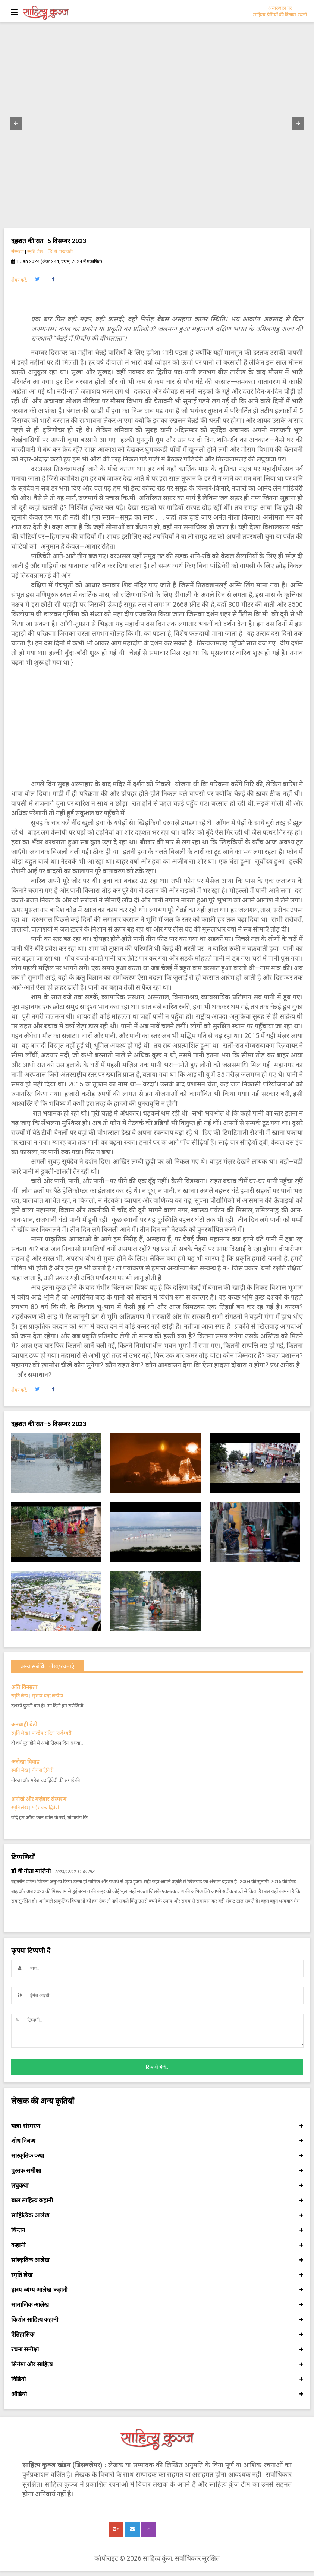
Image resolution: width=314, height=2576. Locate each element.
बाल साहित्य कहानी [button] (157, 2200)
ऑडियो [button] (157, 2394)
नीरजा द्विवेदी (42, 1770)
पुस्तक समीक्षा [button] (157, 2170)
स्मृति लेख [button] (157, 2275)
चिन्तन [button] (157, 2230)
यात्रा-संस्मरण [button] (157, 2126)
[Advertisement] (157, 723)
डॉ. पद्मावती (60, 251)
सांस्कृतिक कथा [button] (157, 2155)
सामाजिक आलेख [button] (157, 2304)
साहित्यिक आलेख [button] (157, 2215)
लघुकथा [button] (157, 2185)
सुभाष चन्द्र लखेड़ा (47, 1695)
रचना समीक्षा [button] (157, 2349)
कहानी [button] (157, 2245)
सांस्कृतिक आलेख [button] (157, 2260)
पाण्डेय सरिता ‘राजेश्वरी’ (52, 1733)
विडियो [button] (157, 2379)
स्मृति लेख (35, 251)
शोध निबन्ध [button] (157, 2141)
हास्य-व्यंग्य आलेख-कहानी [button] (157, 2289)
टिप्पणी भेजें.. (157, 2067)
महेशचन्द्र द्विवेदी (45, 1807)
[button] (16, 123)
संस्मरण (17, 251)
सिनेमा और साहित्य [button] (157, 2364)
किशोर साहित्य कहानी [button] (157, 2319)
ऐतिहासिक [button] (157, 2334)
